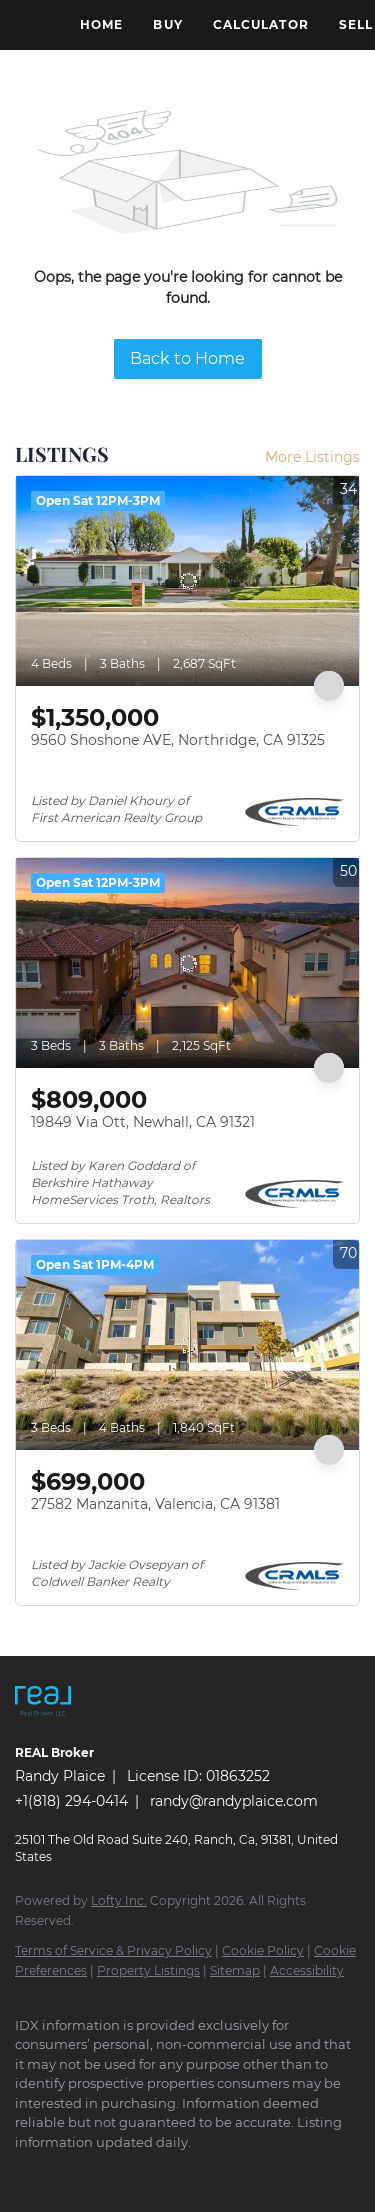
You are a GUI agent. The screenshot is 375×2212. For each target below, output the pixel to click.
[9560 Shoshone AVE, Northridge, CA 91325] (187, 581)
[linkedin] (65, 2172)
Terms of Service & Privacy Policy (113, 1950)
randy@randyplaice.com (234, 1801)
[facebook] (25, 2172)
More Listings (312, 457)
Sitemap (235, 1970)
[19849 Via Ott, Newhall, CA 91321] (187, 963)
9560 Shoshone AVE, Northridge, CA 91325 (178, 740)
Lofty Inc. (119, 1900)
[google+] (305, 2172)
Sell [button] (356, 24)
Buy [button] (167, 24)
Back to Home (187, 358)
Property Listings (148, 1970)
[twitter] (105, 2172)
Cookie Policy (263, 1950)
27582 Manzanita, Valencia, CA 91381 (155, 1504)
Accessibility (307, 1970)
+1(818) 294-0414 (71, 1801)
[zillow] (145, 2172)
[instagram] (225, 2172)
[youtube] (265, 2172)
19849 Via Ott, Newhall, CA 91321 (143, 1122)
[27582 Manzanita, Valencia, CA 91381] (187, 1345)
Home (101, 24)
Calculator (261, 24)
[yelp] (185, 2172)
